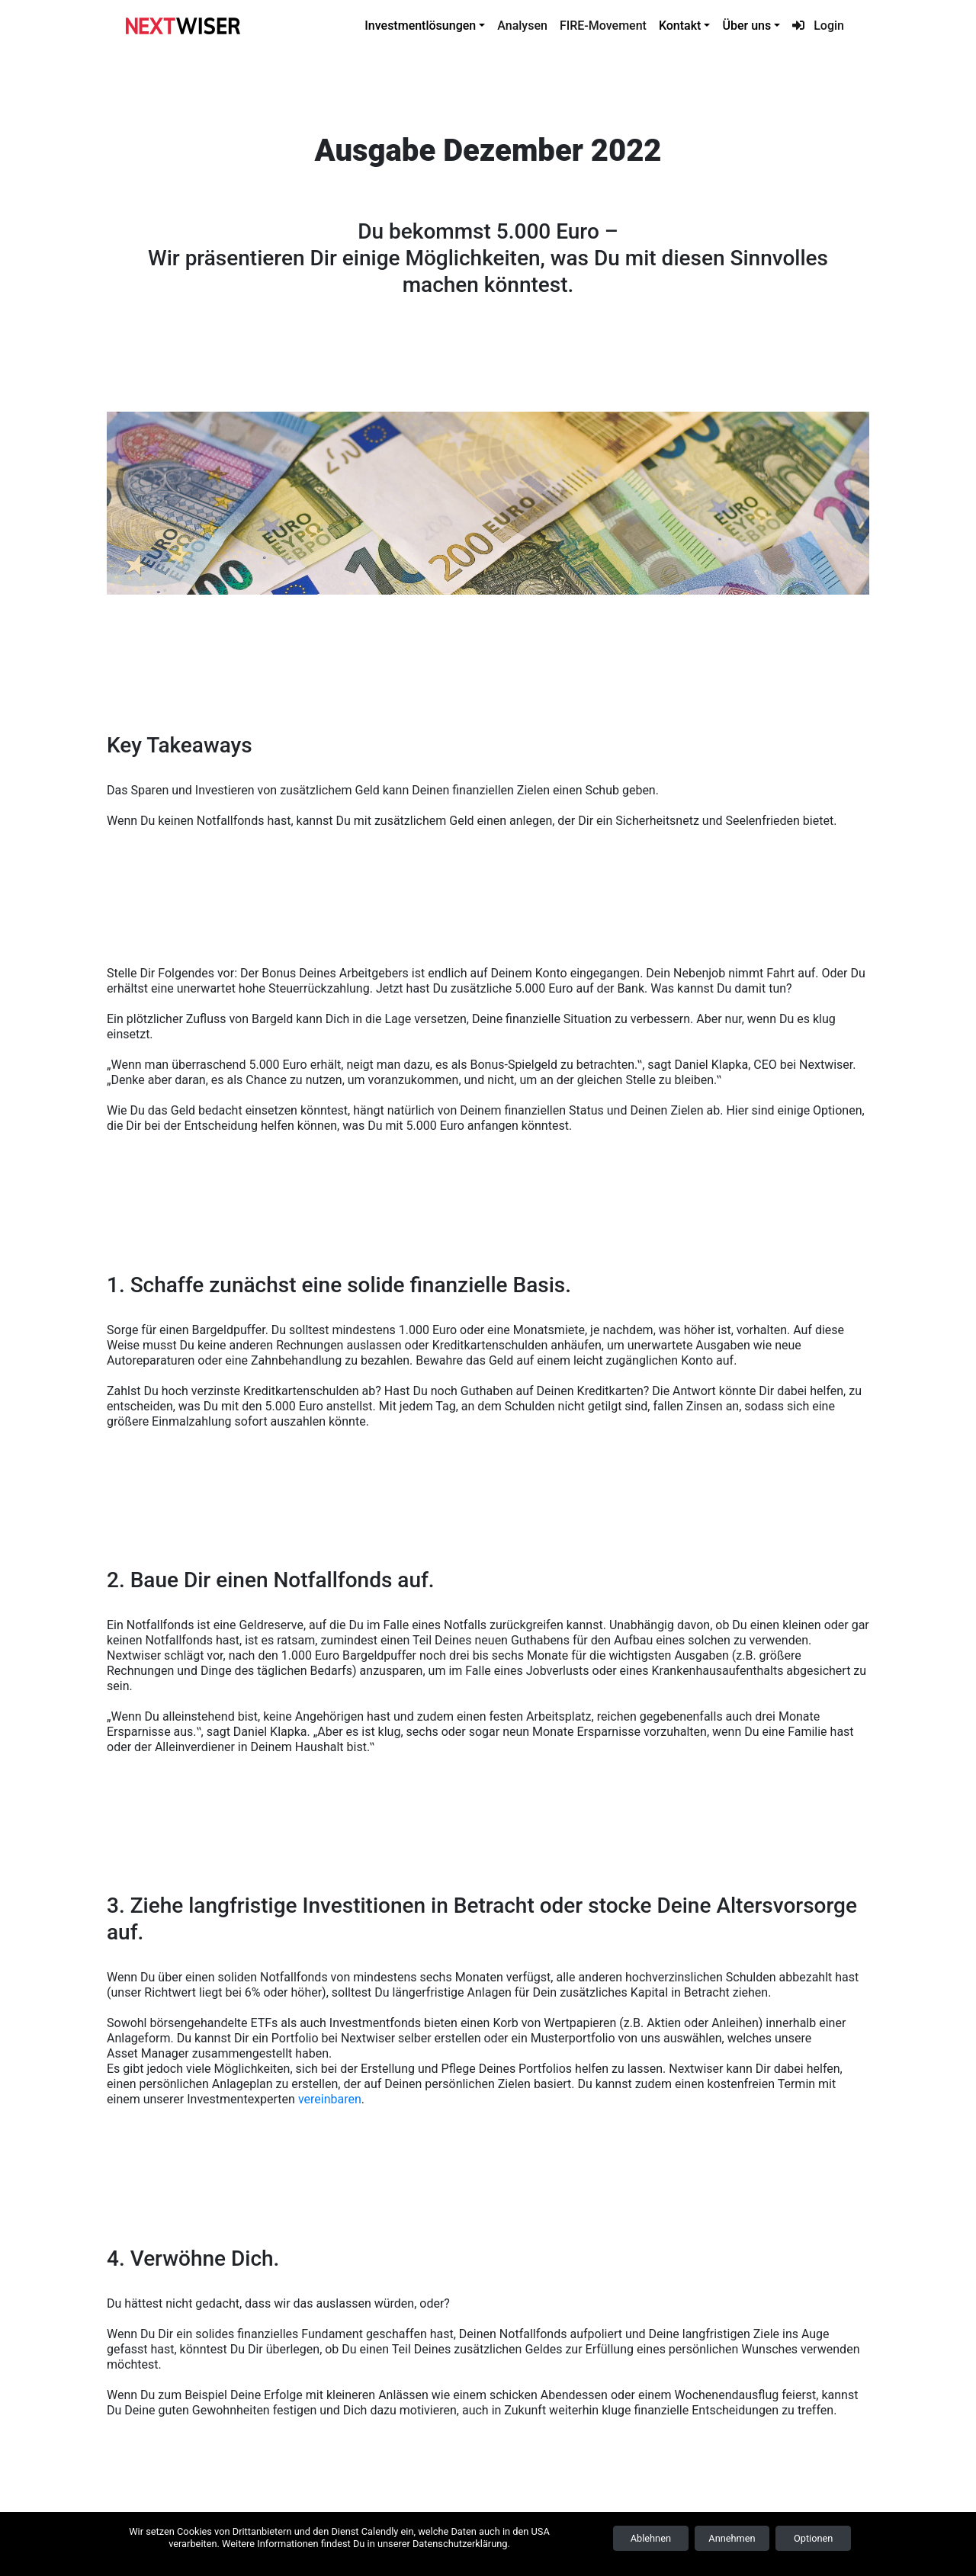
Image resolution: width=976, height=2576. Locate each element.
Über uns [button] (746, 25)
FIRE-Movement (603, 25)
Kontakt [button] (680, 25)
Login (818, 25)
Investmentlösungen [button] (420, 25)
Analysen (522, 25)
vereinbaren (329, 2099)
